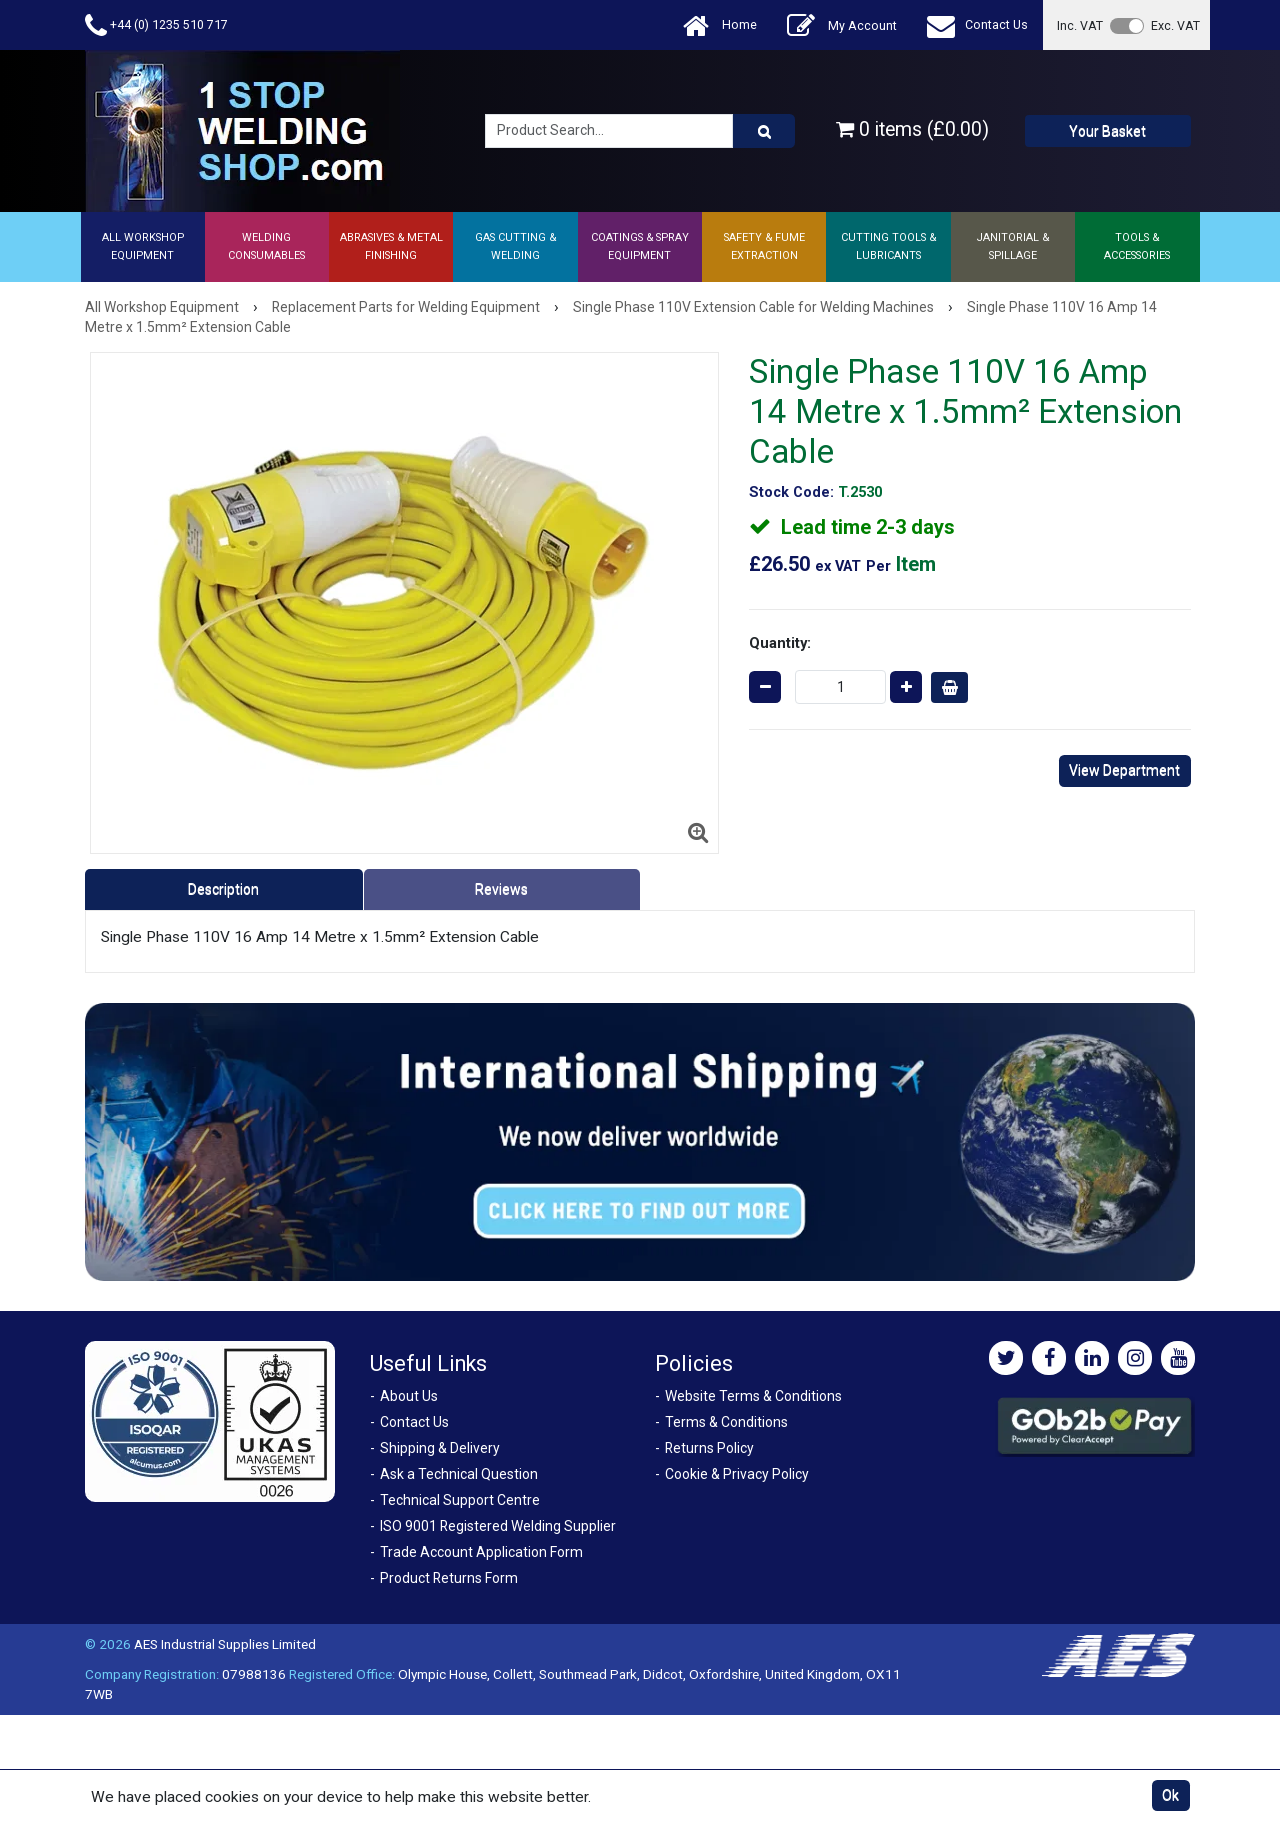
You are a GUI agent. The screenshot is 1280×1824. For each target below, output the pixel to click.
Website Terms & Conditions (753, 1396)
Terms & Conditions (726, 1422)
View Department (1124, 770)
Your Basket (1107, 131)
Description (223, 889)
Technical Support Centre (460, 1500)
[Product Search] (764, 131)
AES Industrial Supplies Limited (225, 1644)
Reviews (501, 889)
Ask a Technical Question (459, 1474)
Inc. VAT (1080, 25)
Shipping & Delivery (440, 1448)
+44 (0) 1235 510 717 (156, 25)
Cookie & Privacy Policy (737, 1474)
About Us (409, 1396)
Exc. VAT (1175, 25)
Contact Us (977, 25)
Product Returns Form (449, 1578)
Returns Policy (709, 1448)
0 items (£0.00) (912, 129)
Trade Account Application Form (481, 1552)
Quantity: (780, 643)
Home (720, 25)
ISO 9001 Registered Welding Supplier (498, 1526)
